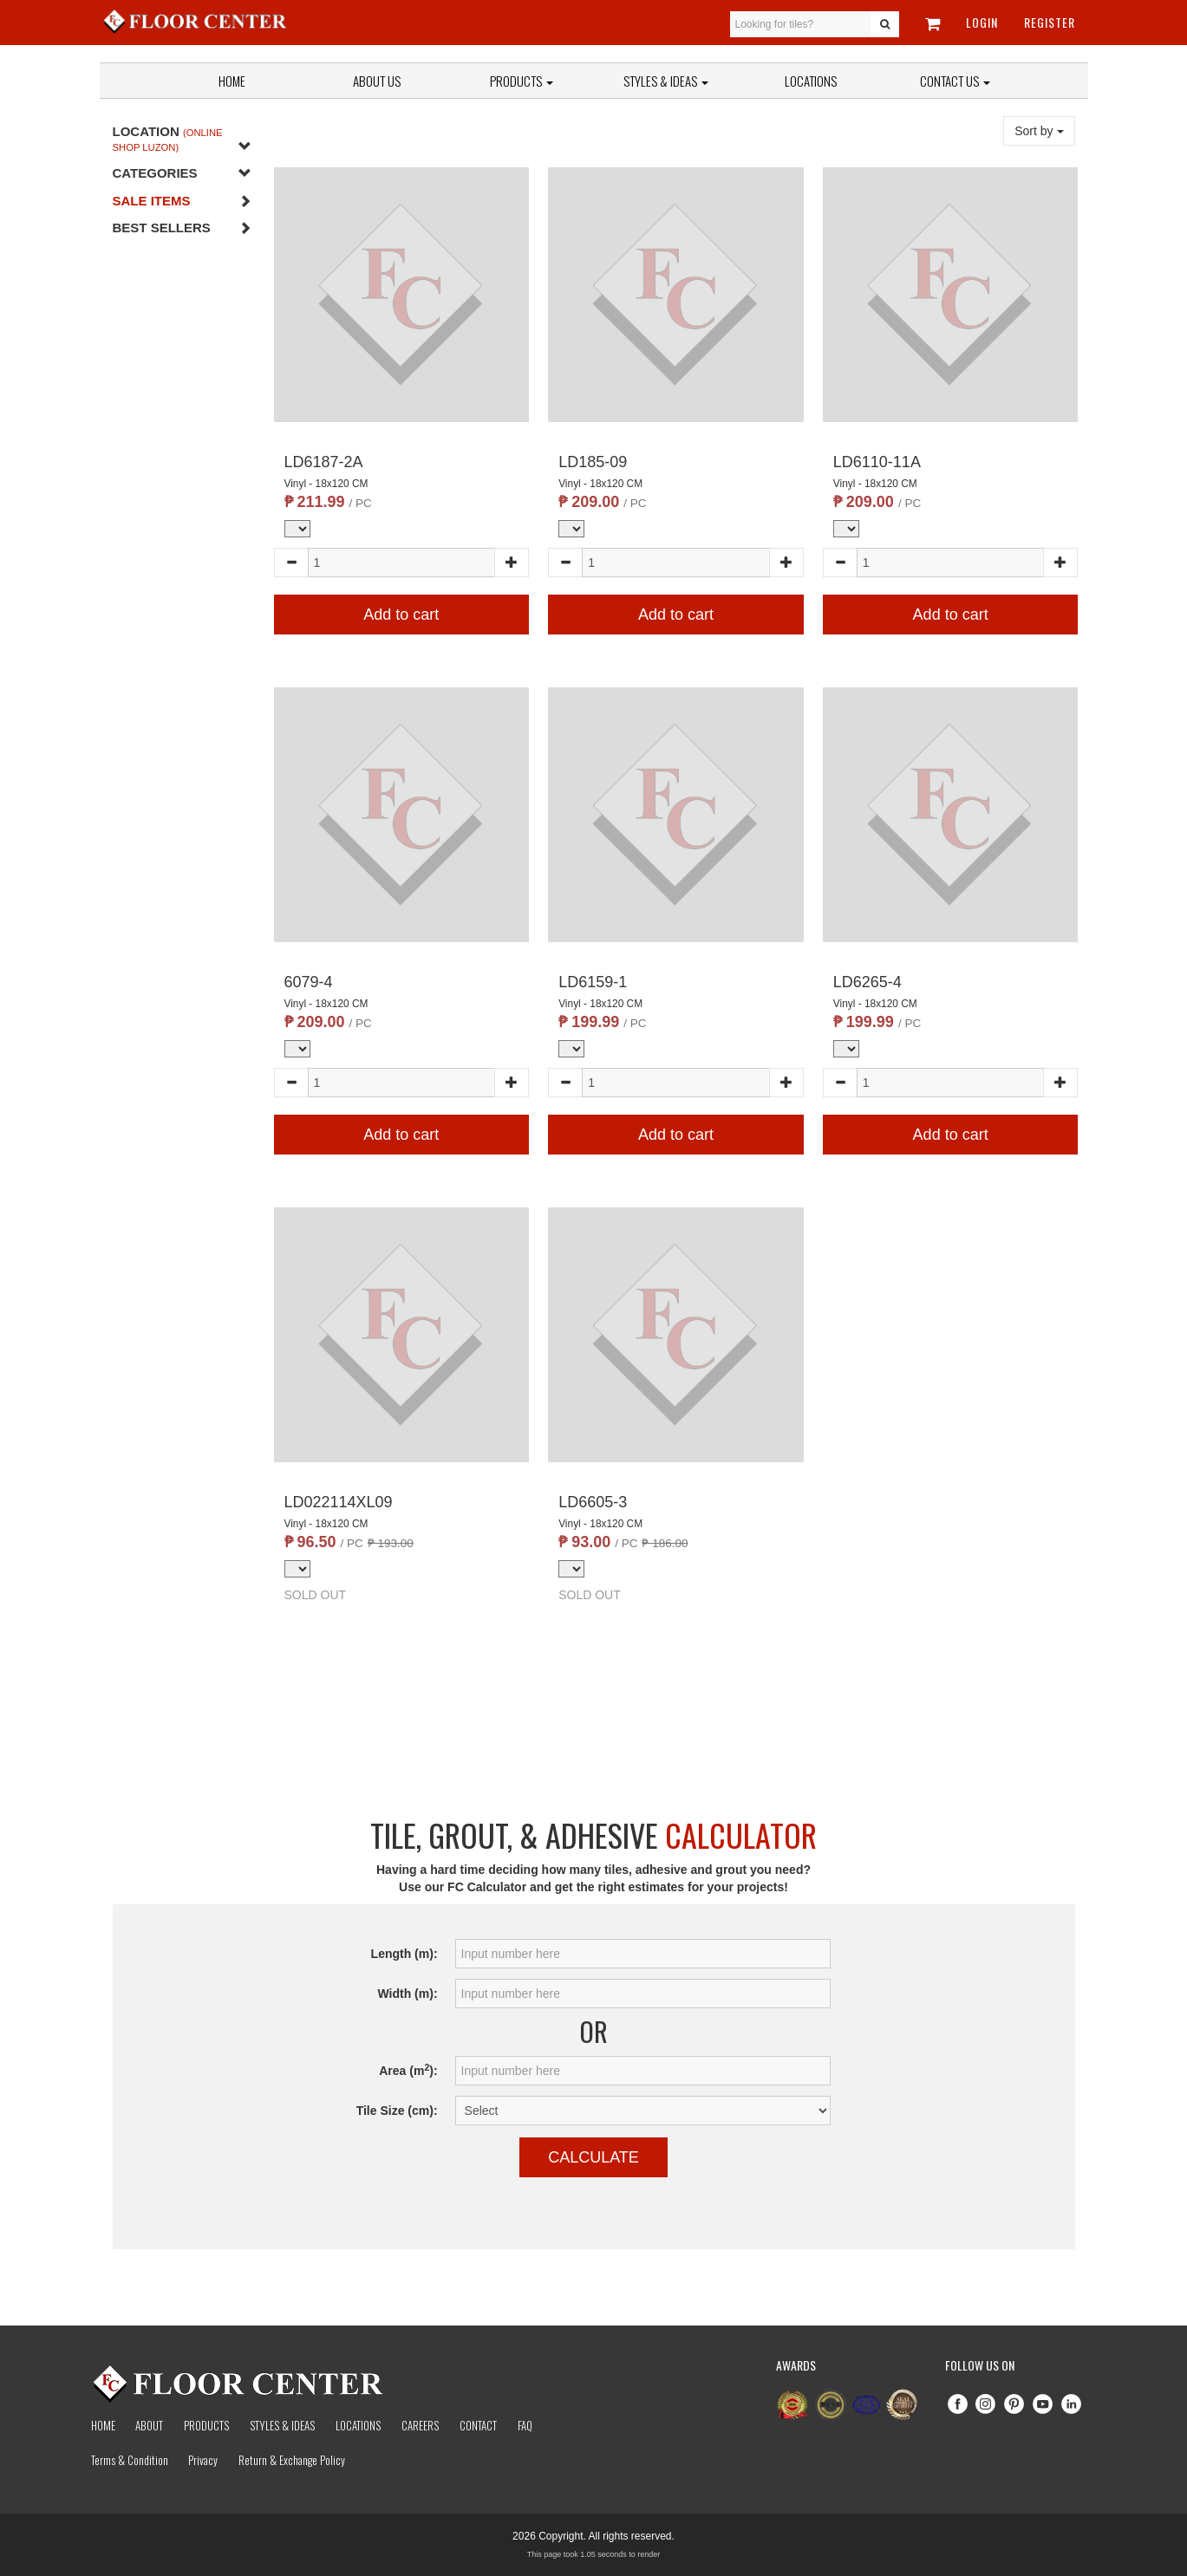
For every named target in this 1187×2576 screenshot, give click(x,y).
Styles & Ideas (282, 2425)
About (149, 2425)
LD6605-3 (592, 1502)
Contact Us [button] (955, 80)
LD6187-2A (323, 462)
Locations (811, 80)
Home (231, 80)
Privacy (203, 2460)
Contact (478, 2425)
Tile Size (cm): (397, 2110)
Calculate (593, 2157)
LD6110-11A (877, 462)
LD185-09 (592, 462)
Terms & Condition (129, 2460)
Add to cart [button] (401, 614)
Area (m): (408, 2070)
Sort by (1038, 131)
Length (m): (404, 1954)
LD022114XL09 (338, 1502)
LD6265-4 (867, 982)
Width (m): (407, 1993)
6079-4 (308, 982)
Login (982, 22)
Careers (420, 2425)
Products (521, 80)
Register (1049, 22)
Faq (525, 2425)
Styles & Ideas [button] (665, 80)
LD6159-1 (592, 982)
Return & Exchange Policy (291, 2460)
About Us (377, 80)
